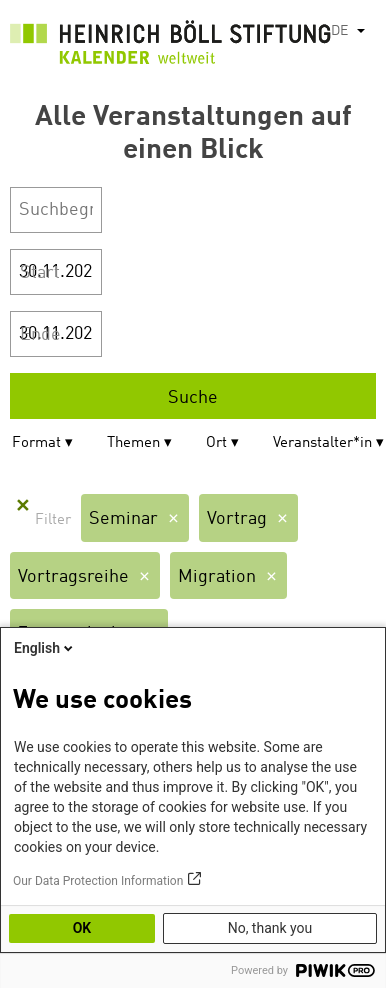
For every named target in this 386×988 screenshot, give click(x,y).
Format (36, 443)
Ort (216, 443)
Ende (40, 335)
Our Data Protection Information (98, 881)
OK (82, 928)
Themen (133, 443)
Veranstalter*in (322, 443)
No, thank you (270, 928)
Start (40, 273)
